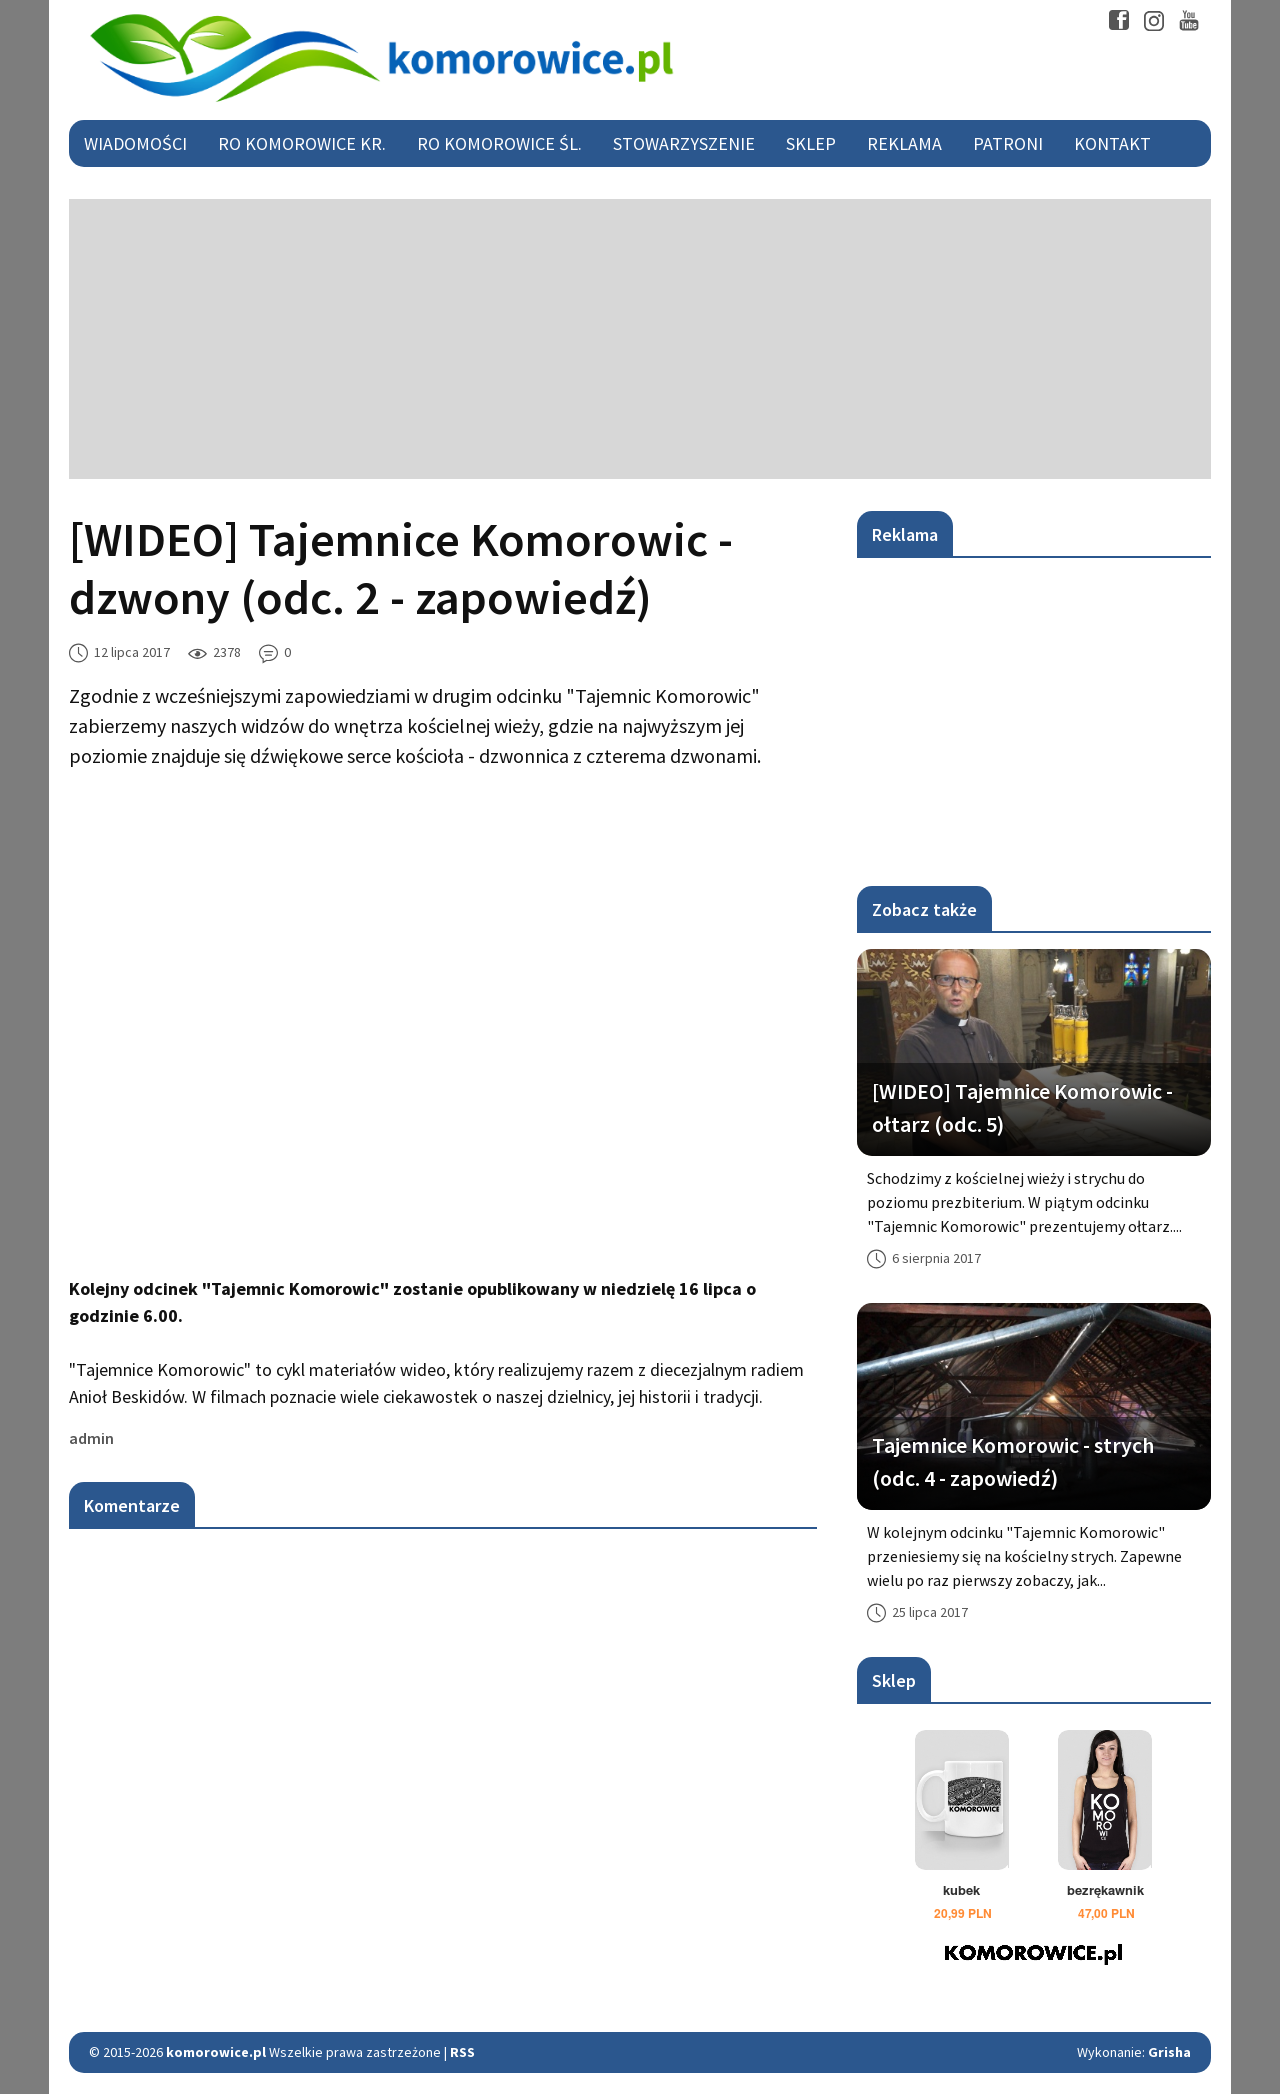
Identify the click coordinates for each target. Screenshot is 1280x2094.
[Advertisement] (640, 339)
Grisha (1169, 2052)
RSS (462, 2052)
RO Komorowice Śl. (499, 143)
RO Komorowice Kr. (302, 143)
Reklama (904, 143)
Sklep (811, 143)
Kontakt (1112, 143)
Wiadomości (135, 143)
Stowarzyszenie (684, 143)
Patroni (1008, 143)
